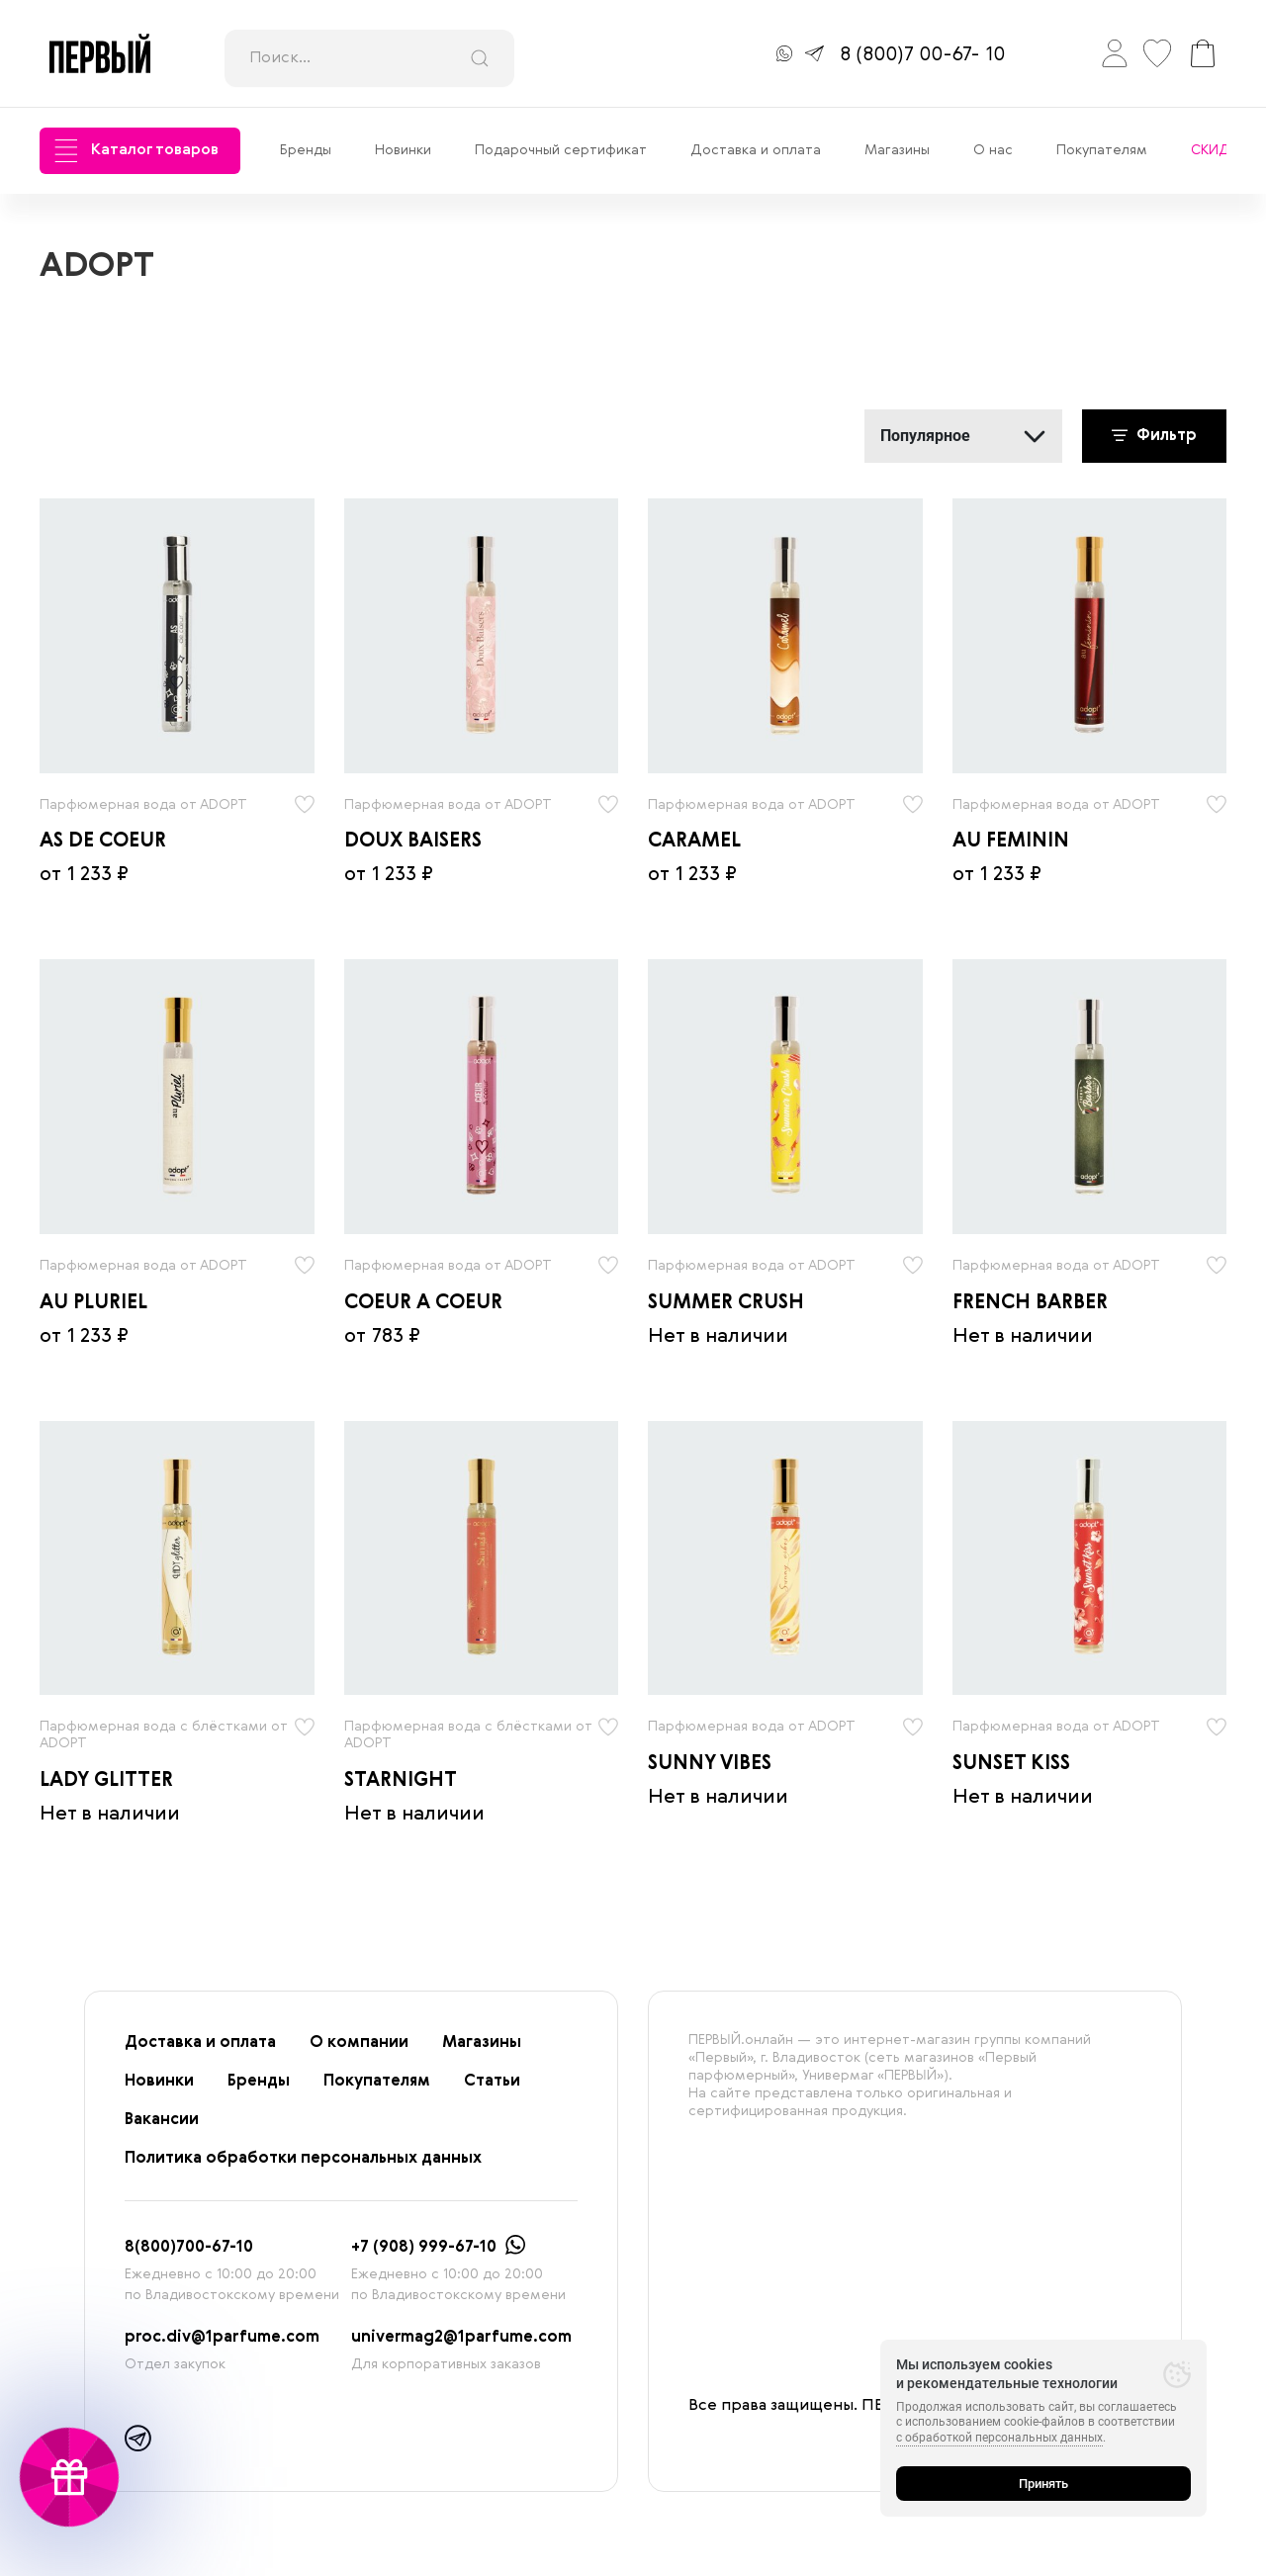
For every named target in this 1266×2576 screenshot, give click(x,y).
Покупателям (1101, 150)
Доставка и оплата (755, 150)
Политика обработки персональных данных (303, 2159)
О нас (993, 150)
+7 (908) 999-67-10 (424, 2248)
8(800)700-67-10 (189, 2248)
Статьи (492, 2081)
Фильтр (1154, 436)
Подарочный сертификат (561, 150)
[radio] (177, 635)
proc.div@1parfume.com (222, 2338)
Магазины (897, 150)
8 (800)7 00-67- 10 (922, 55)
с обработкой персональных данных (999, 2437)
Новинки (403, 150)
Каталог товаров (136, 150)
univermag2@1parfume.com (461, 2338)
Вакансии (162, 2120)
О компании (359, 2043)
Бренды (305, 150)
